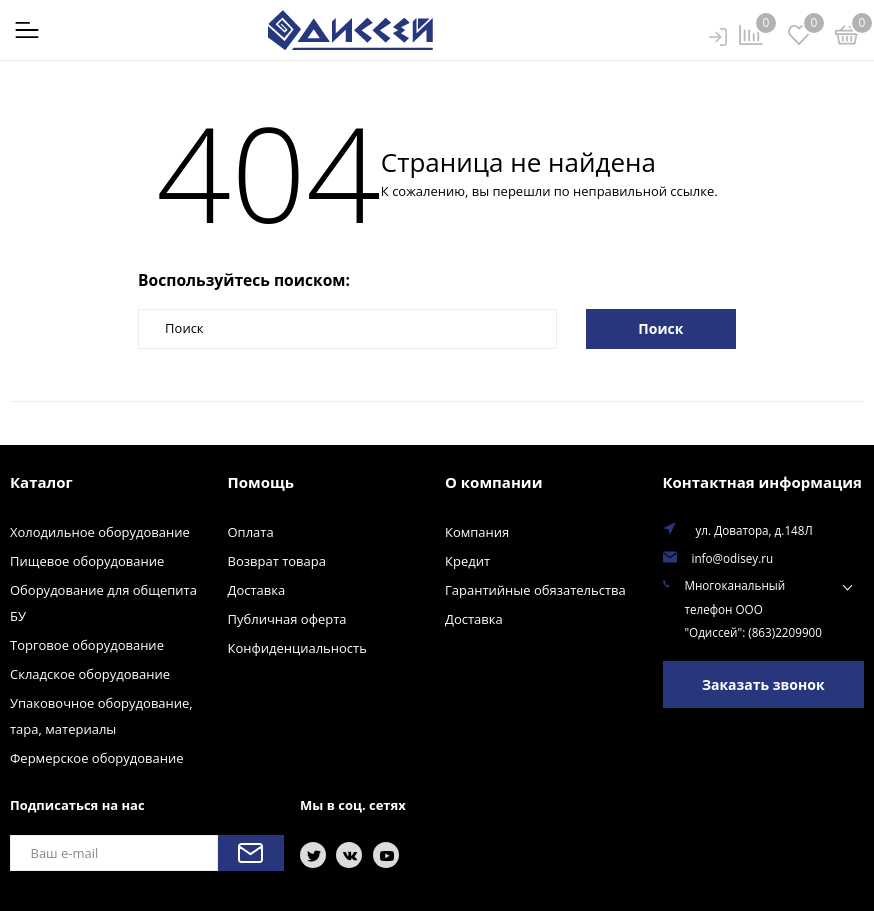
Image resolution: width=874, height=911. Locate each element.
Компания (477, 532)
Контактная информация (762, 482)
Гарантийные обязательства (535, 590)
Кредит (467, 561)
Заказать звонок (763, 684)
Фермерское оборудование (96, 758)
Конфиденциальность (297, 648)
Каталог (41, 482)
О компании (493, 482)
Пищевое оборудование (87, 561)
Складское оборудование (90, 674)
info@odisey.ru (733, 558)
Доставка (257, 590)
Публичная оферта (287, 619)
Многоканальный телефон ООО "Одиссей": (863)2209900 (753, 608)
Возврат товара (277, 561)
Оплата (251, 532)
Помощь (261, 482)
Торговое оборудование (87, 645)
